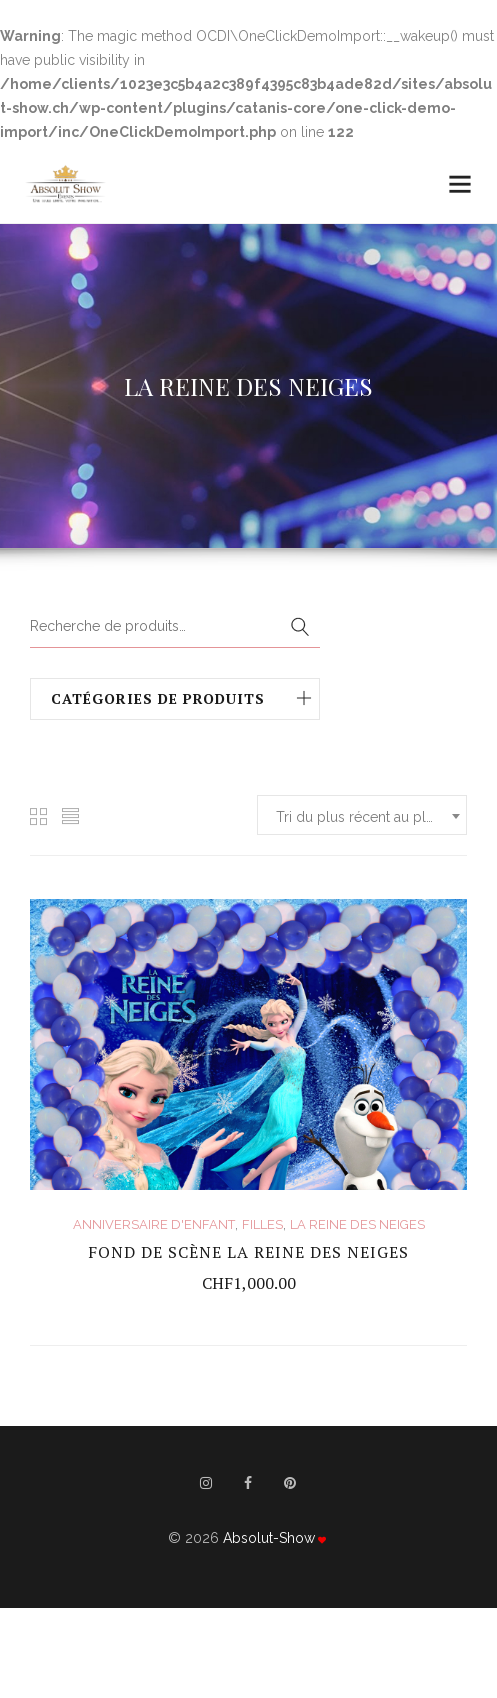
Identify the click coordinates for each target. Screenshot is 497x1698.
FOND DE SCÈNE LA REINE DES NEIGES (248, 1252)
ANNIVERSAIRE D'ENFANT (154, 1224)
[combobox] (362, 815)
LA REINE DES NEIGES (357, 1224)
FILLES (262, 1224)
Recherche (300, 628)
